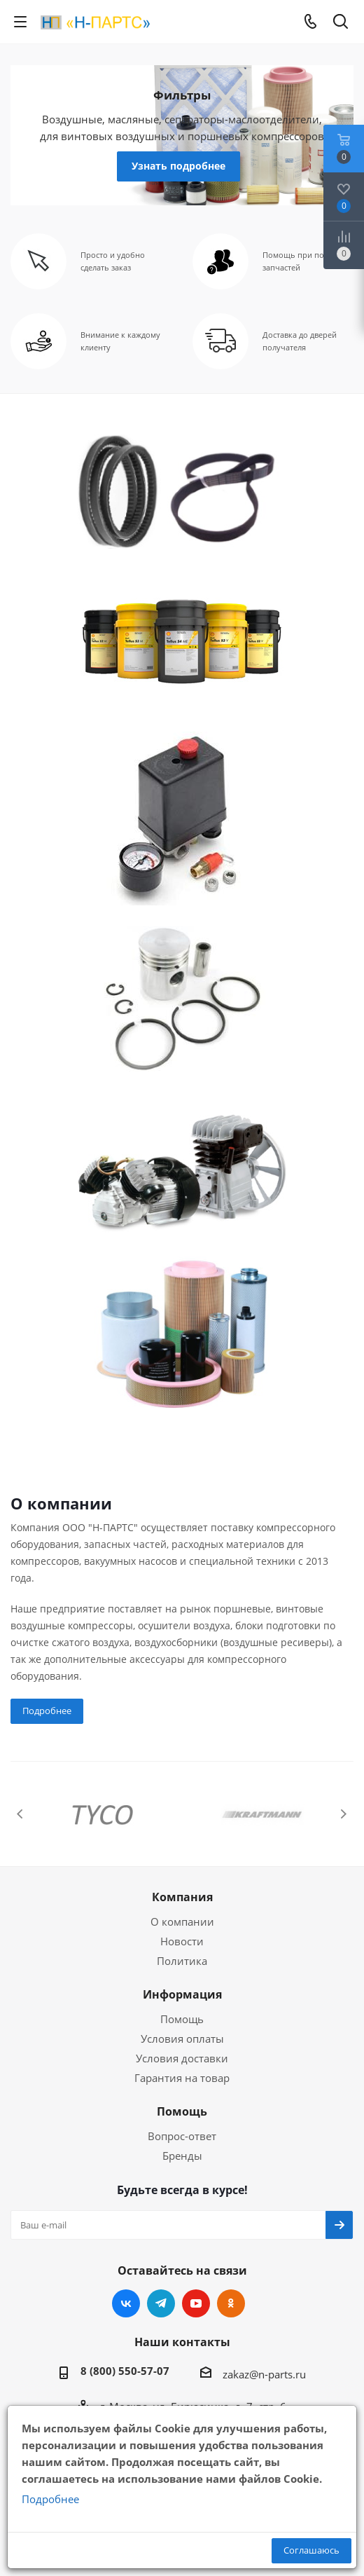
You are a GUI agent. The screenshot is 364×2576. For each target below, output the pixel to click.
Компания (182, 1897)
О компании (182, 1921)
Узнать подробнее (178, 165)
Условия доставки (182, 2058)
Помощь (182, 2019)
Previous (20, 1814)
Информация (182, 1994)
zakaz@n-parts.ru (264, 2374)
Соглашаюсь (312, 2550)
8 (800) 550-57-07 (124, 2371)
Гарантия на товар (182, 2078)
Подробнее (46, 1710)
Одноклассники (231, 2303)
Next (343, 1814)
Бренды (182, 2156)
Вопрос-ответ (182, 2136)
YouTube (196, 2303)
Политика (182, 1961)
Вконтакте (126, 2303)
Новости (182, 1941)
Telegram (161, 2303)
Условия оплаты (182, 2039)
